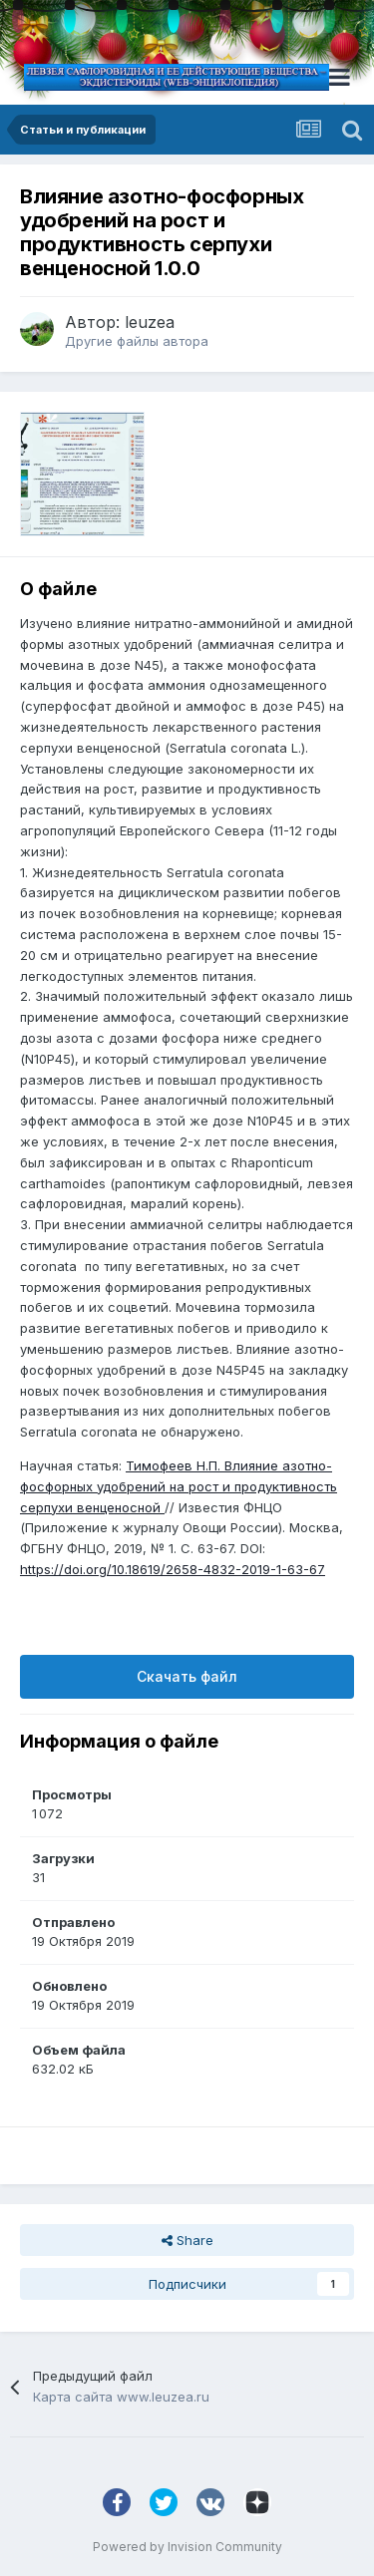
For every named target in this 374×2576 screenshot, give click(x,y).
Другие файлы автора (136, 341)
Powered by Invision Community (187, 2546)
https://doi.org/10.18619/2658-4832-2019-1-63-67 (172, 1569)
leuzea (150, 322)
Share (187, 2240)
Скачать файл (187, 1676)
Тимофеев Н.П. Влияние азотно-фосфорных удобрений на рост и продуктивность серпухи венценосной (178, 1486)
